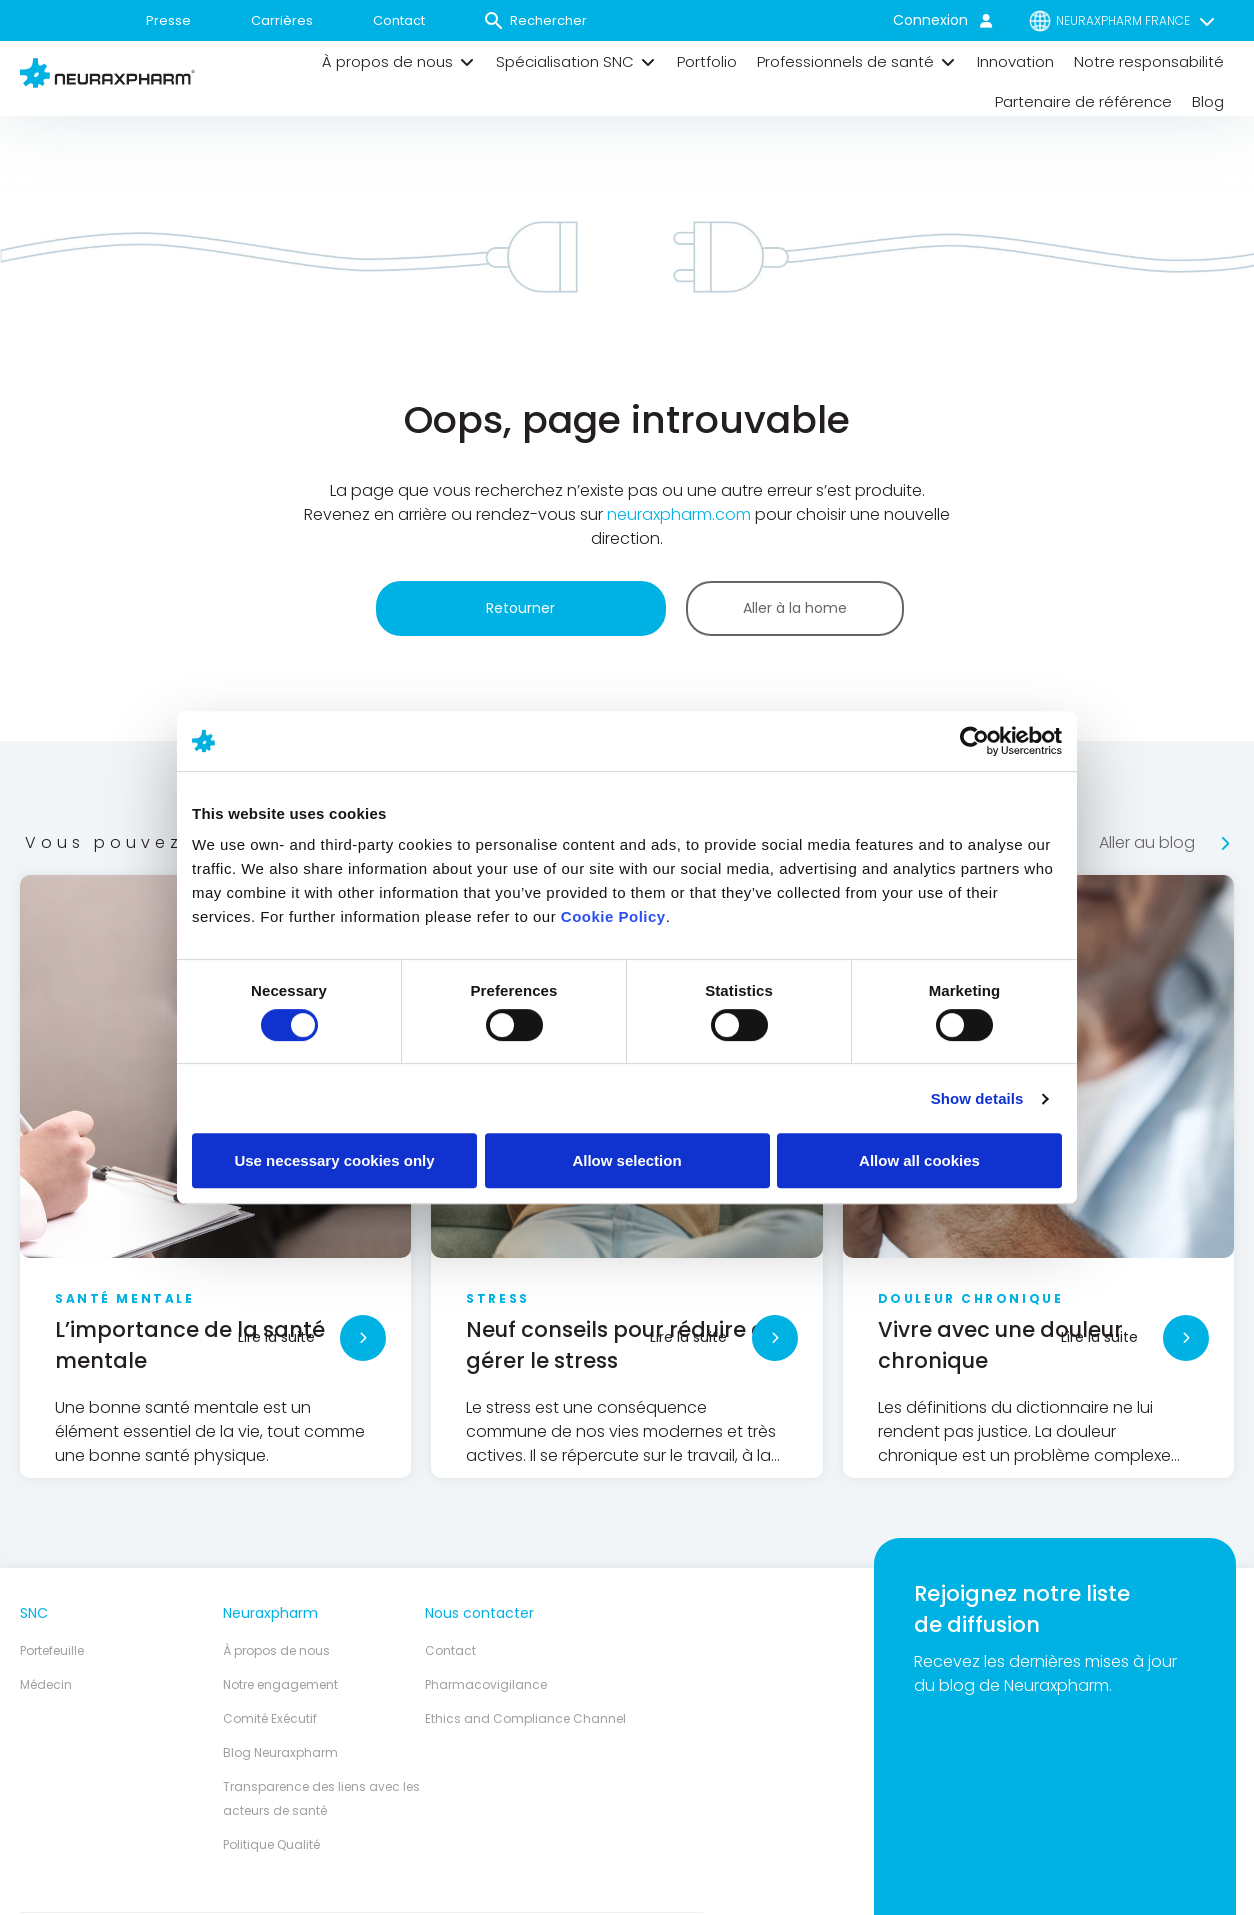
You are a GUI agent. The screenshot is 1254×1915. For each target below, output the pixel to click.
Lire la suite (276, 1337)
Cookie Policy (613, 916)
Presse (168, 20)
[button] (399, 62)
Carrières (282, 20)
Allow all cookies (919, 1160)
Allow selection (626, 1160)
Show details (977, 1098)
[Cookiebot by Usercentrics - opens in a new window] (974, 741)
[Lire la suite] (363, 1338)
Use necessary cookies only (334, 1160)
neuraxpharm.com (679, 514)
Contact (399, 20)
